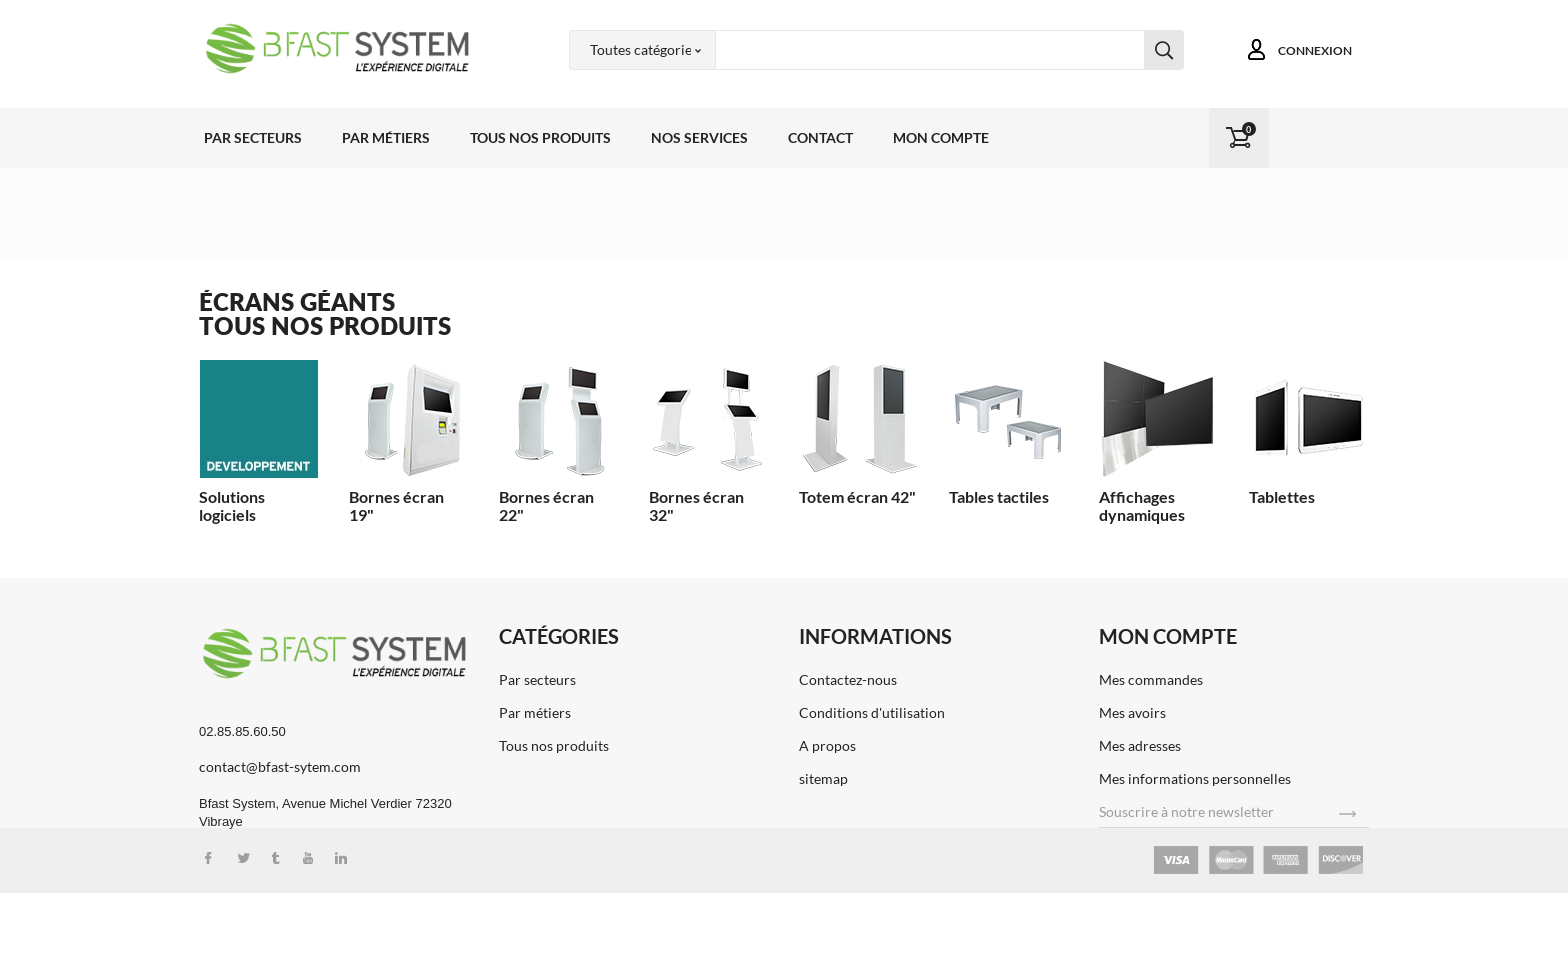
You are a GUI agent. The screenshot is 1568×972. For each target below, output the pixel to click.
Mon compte (941, 137)
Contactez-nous (848, 679)
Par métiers (386, 137)
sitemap (823, 778)
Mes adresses (1140, 745)
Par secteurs (253, 137)
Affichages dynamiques (1142, 505)
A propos (827, 745)
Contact (820, 137)
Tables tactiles (999, 496)
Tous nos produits (540, 137)
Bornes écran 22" (546, 505)
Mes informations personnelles (1195, 778)
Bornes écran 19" (396, 505)
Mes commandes (1151, 679)
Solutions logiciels (232, 505)
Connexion (1315, 50)
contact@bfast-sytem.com (280, 766)
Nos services (699, 137)
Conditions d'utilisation (872, 712)
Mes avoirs (1132, 712)
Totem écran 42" (857, 496)
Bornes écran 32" (696, 505)
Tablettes (1282, 496)
